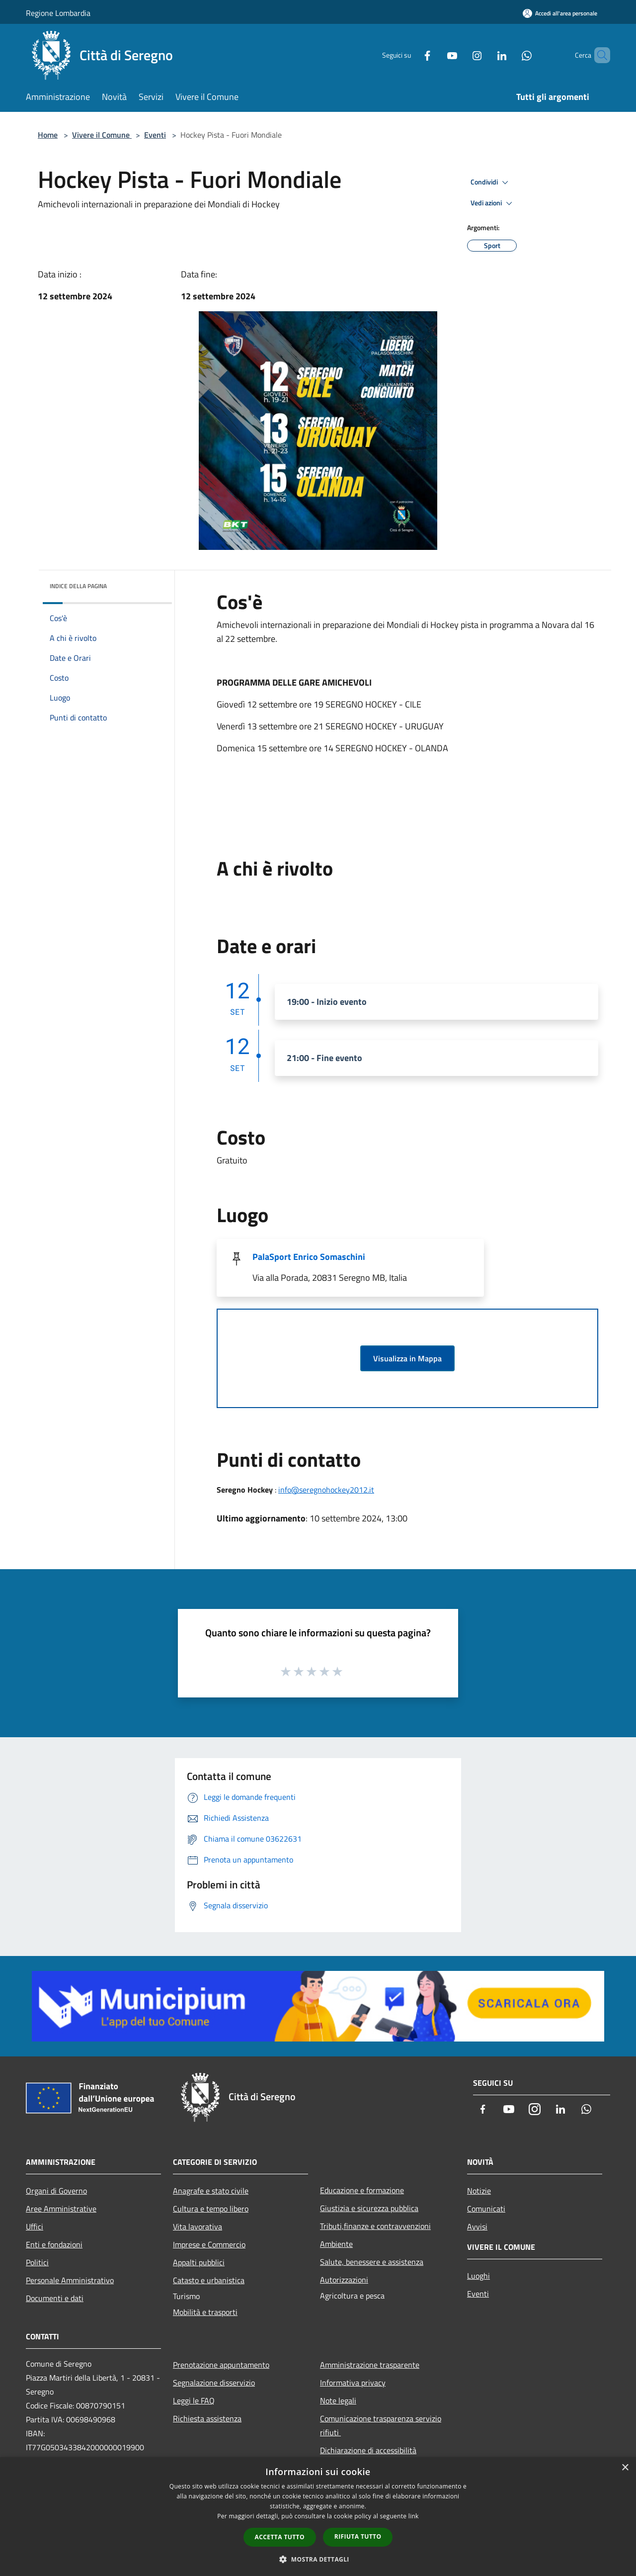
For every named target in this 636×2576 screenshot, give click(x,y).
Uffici (34, 2226)
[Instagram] (460, 55)
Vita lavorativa (197, 2226)
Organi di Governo (56, 2191)
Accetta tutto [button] (280, 2537)
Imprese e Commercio (209, 2244)
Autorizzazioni (344, 2280)
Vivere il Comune (102, 135)
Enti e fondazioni (54, 2244)
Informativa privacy (353, 2383)
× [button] (625, 2468)
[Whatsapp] (510, 55)
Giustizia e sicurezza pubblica (369, 2208)
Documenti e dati (54, 2298)
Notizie (479, 2191)
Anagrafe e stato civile (210, 2191)
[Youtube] (435, 55)
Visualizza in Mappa (407, 1358)
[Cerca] (598, 55)
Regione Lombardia (58, 13)
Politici (37, 2262)
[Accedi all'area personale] (560, 13)
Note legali (338, 2400)
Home (48, 135)
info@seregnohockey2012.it (326, 1490)
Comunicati (486, 2209)
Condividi (491, 182)
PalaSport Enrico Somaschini (308, 1256)
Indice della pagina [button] (78, 586)
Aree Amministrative (61, 2209)
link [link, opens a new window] (413, 2516)
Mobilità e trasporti (205, 2312)
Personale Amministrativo (70, 2280)
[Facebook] (410, 55)
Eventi (155, 135)
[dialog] (318, 2516)
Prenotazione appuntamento (221, 2365)
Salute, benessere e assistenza (371, 2262)
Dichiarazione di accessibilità (368, 2450)
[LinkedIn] (485, 55)
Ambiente (336, 2244)
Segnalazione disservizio (214, 2383)
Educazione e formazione (362, 2190)
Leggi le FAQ (194, 2400)
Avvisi (477, 2226)
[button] (318, 2559)
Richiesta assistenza (207, 2418)
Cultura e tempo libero (210, 2209)
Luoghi (478, 2276)
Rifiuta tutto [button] (358, 2536)
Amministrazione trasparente (369, 2365)
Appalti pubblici (199, 2262)
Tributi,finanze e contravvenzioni (375, 2226)
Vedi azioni (493, 203)
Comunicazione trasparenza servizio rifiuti (380, 2425)
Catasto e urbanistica (208, 2280)
